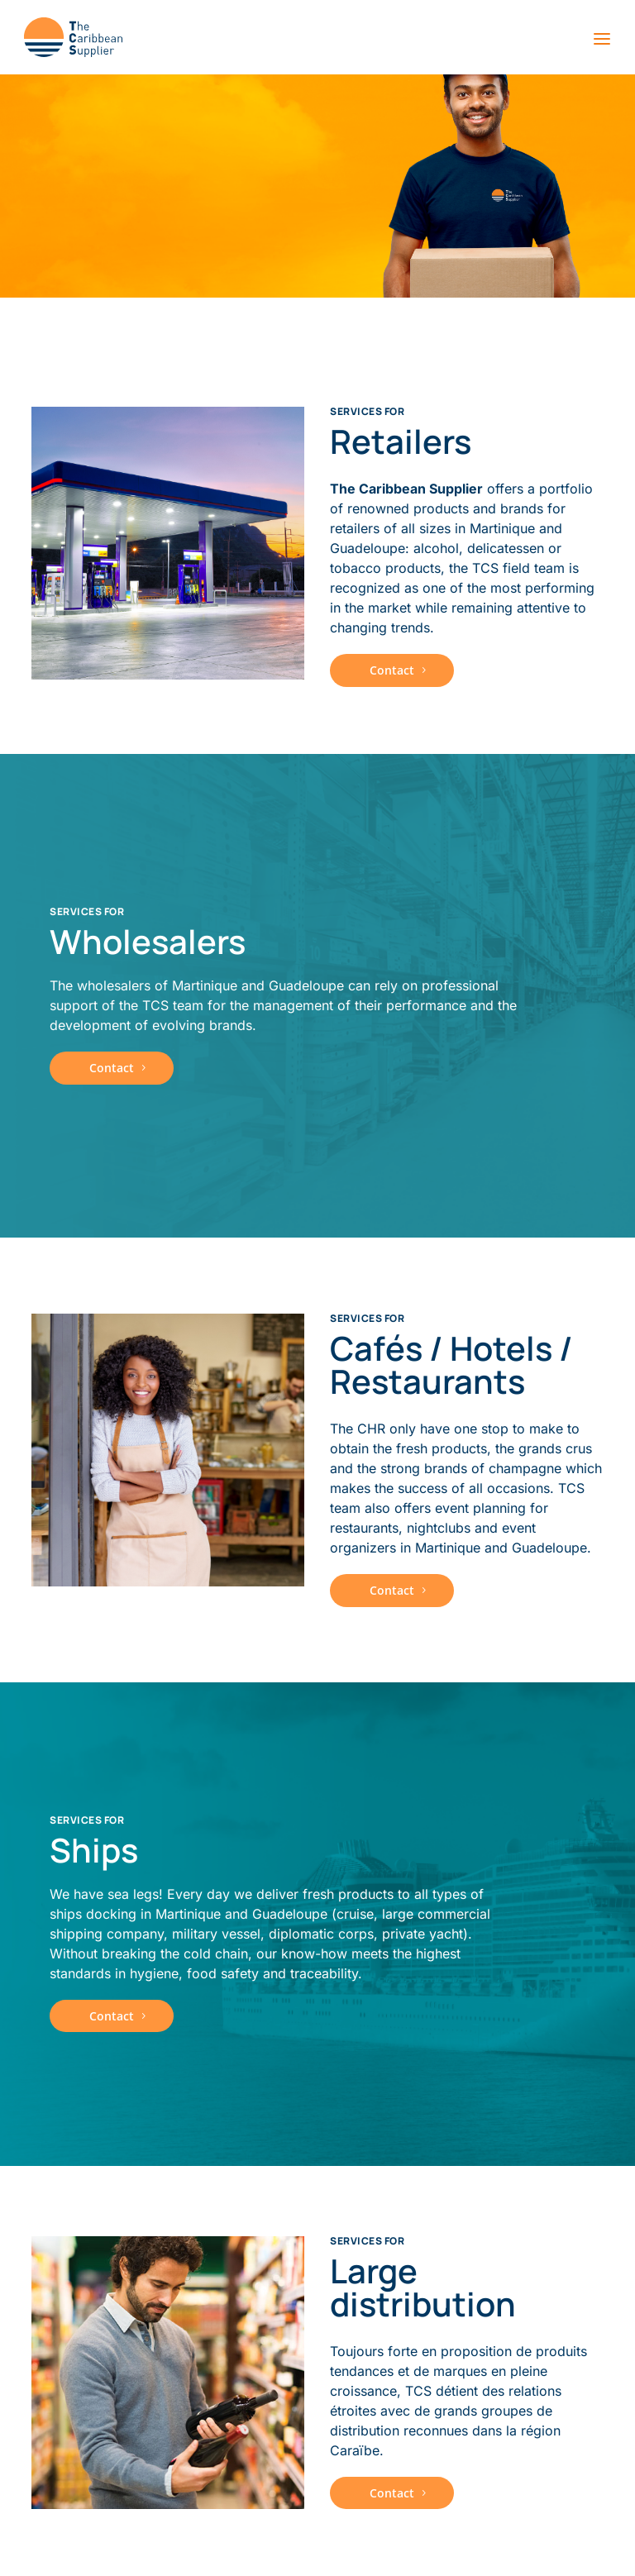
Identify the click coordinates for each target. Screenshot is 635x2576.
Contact (392, 670)
